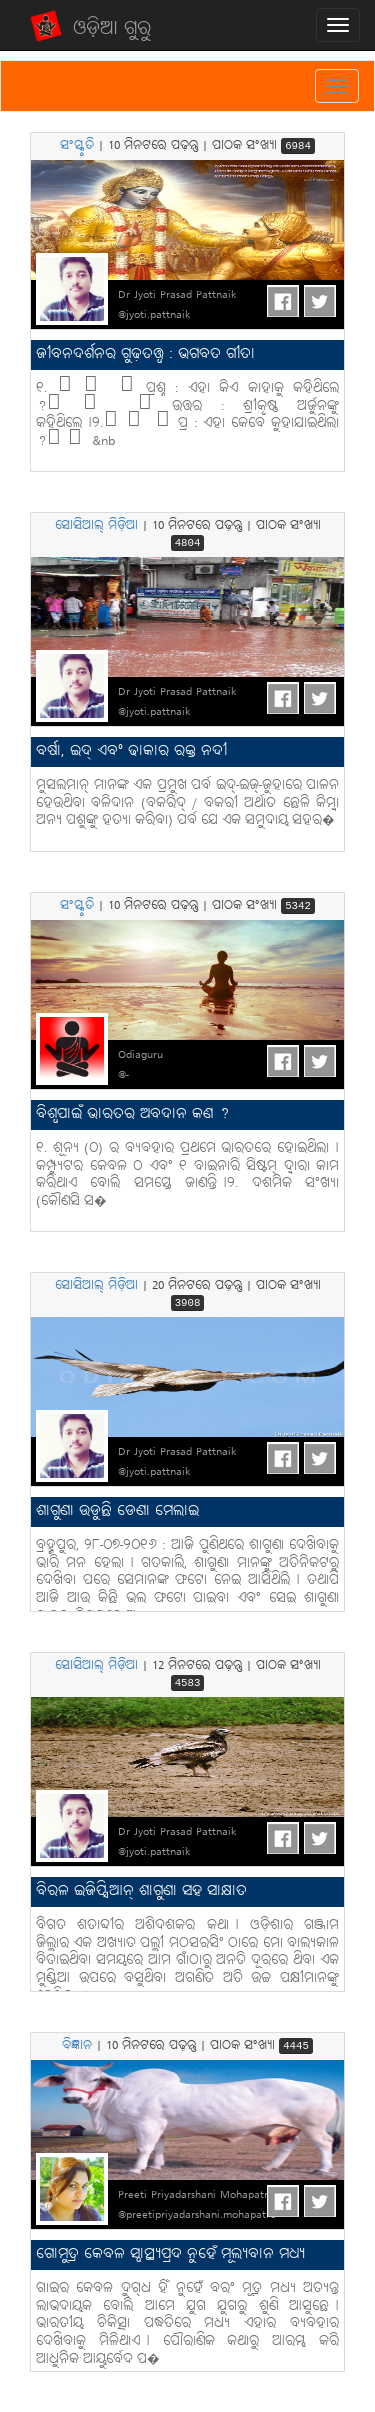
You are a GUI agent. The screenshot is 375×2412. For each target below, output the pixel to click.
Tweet (320, 301)
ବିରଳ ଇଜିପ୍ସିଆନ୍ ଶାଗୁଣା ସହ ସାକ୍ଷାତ (141, 1891)
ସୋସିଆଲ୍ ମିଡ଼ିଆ (96, 526)
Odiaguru (140, 1055)
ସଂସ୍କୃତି (77, 146)
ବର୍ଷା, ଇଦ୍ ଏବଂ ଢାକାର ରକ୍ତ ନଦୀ (131, 751)
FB (283, 301)
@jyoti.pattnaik (154, 315)
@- (123, 1075)
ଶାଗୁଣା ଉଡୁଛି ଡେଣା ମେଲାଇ (117, 1511)
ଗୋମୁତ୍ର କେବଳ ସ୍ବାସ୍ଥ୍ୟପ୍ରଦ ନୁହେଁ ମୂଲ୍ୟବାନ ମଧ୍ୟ (170, 2254)
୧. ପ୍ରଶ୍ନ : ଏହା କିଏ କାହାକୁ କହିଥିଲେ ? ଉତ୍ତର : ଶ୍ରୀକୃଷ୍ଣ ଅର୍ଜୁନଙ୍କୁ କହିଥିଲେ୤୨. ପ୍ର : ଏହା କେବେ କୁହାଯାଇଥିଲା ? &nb (187, 415)
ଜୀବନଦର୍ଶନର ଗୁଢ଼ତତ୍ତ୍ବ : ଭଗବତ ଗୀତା (145, 354)
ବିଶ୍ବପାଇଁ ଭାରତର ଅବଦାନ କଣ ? (132, 1114)
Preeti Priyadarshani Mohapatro (196, 2195)
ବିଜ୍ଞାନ (77, 2046)
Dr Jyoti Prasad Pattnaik (177, 295)
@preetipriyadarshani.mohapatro (197, 2215)
